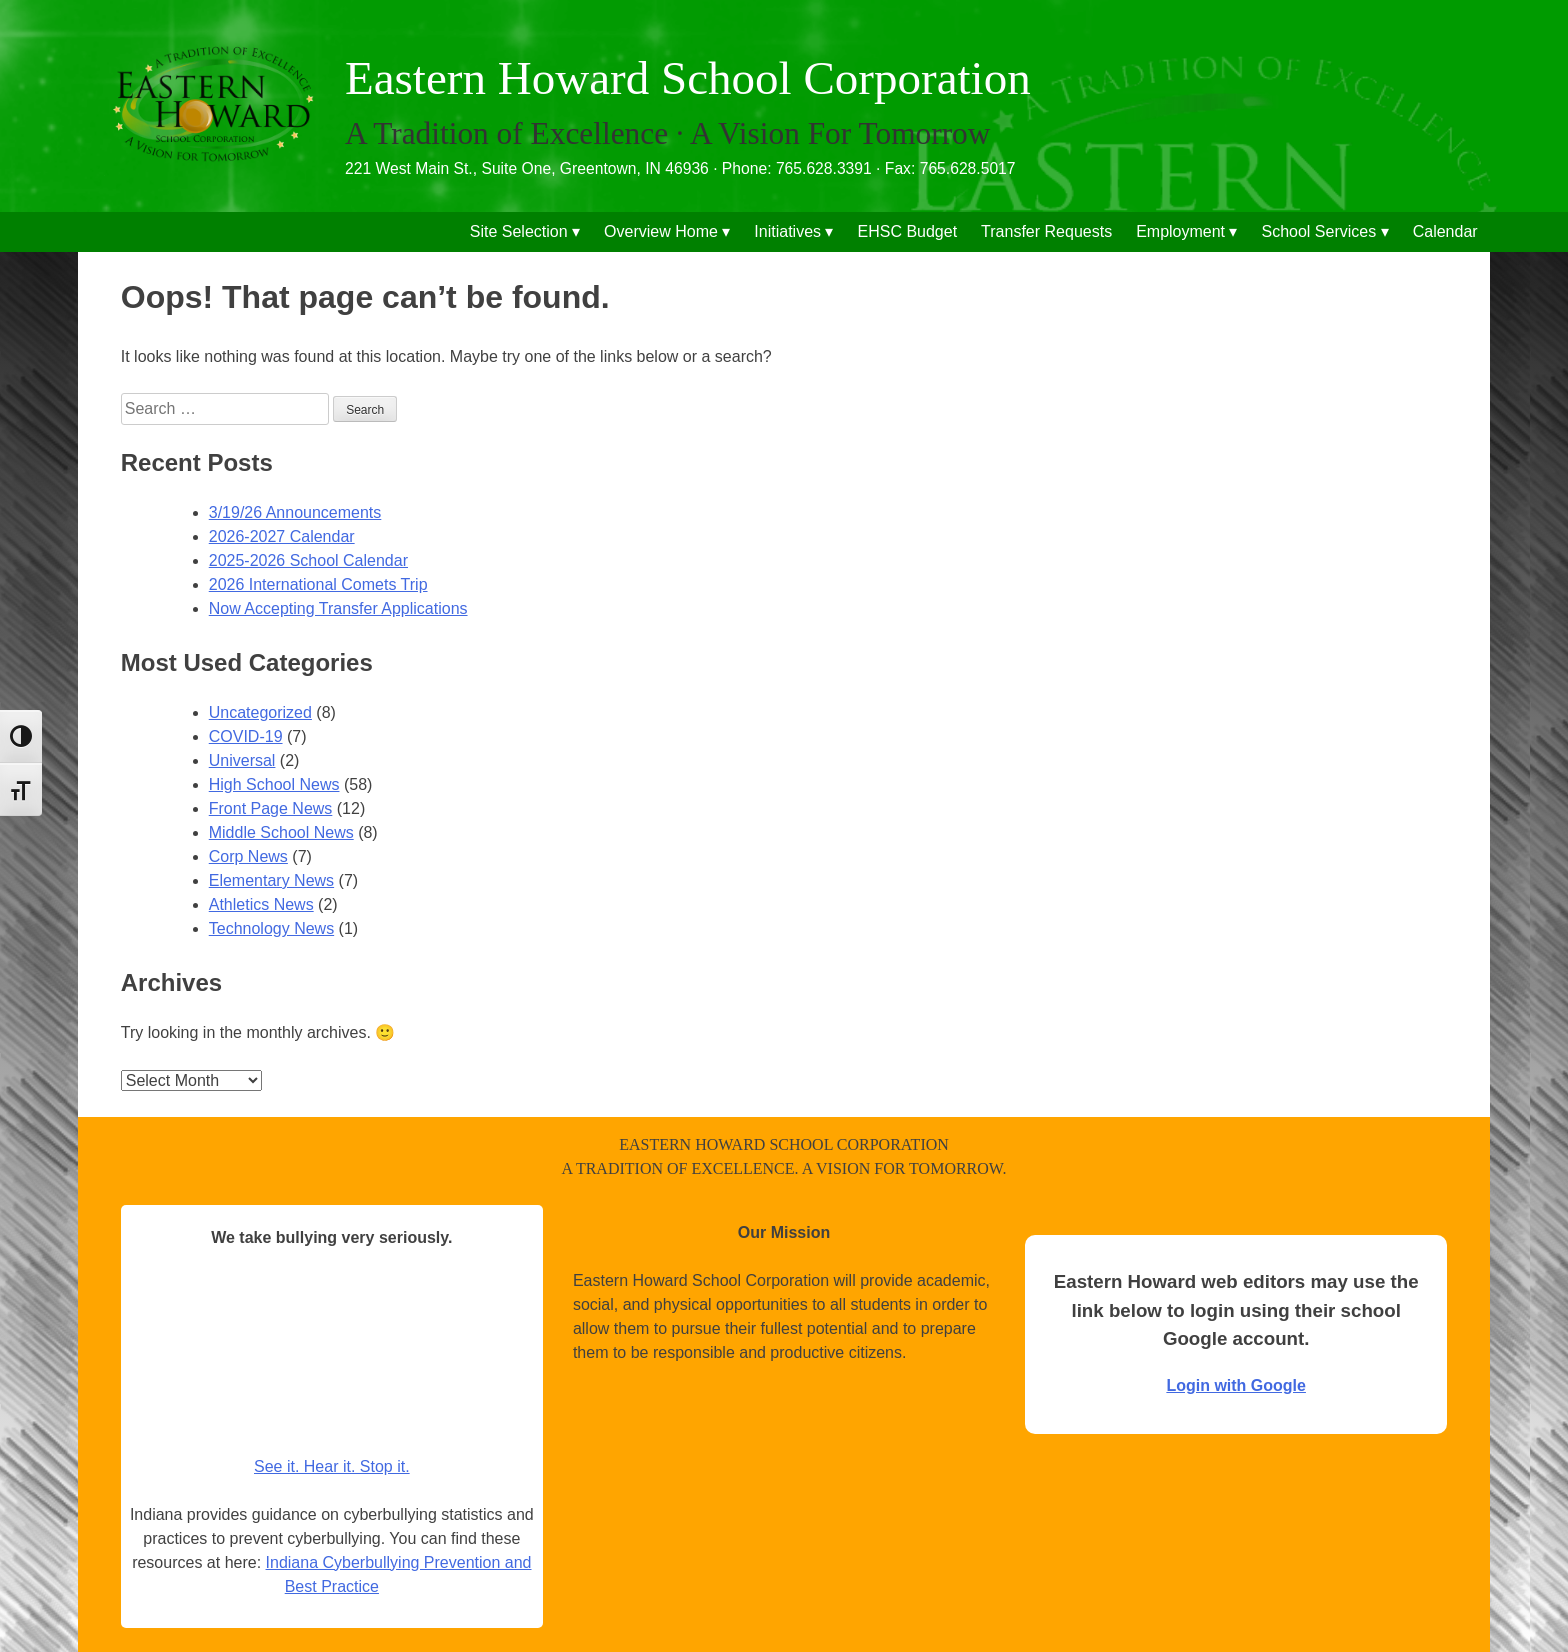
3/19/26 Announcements (295, 512)
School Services (1319, 231)
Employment (1180, 231)
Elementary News (271, 880)
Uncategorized (260, 712)
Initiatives (787, 231)
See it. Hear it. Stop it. (332, 1466)
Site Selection (519, 231)
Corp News (248, 856)
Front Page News (271, 808)
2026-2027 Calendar (282, 536)
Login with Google (1236, 1385)
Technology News (271, 928)
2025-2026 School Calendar (308, 560)
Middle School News (281, 832)
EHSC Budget (908, 231)
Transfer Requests (1046, 231)
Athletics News (261, 904)
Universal (242, 760)
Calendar (1445, 231)
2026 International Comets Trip (318, 584)
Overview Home (661, 231)
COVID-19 (246, 736)
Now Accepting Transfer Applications (338, 608)
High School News (274, 784)
